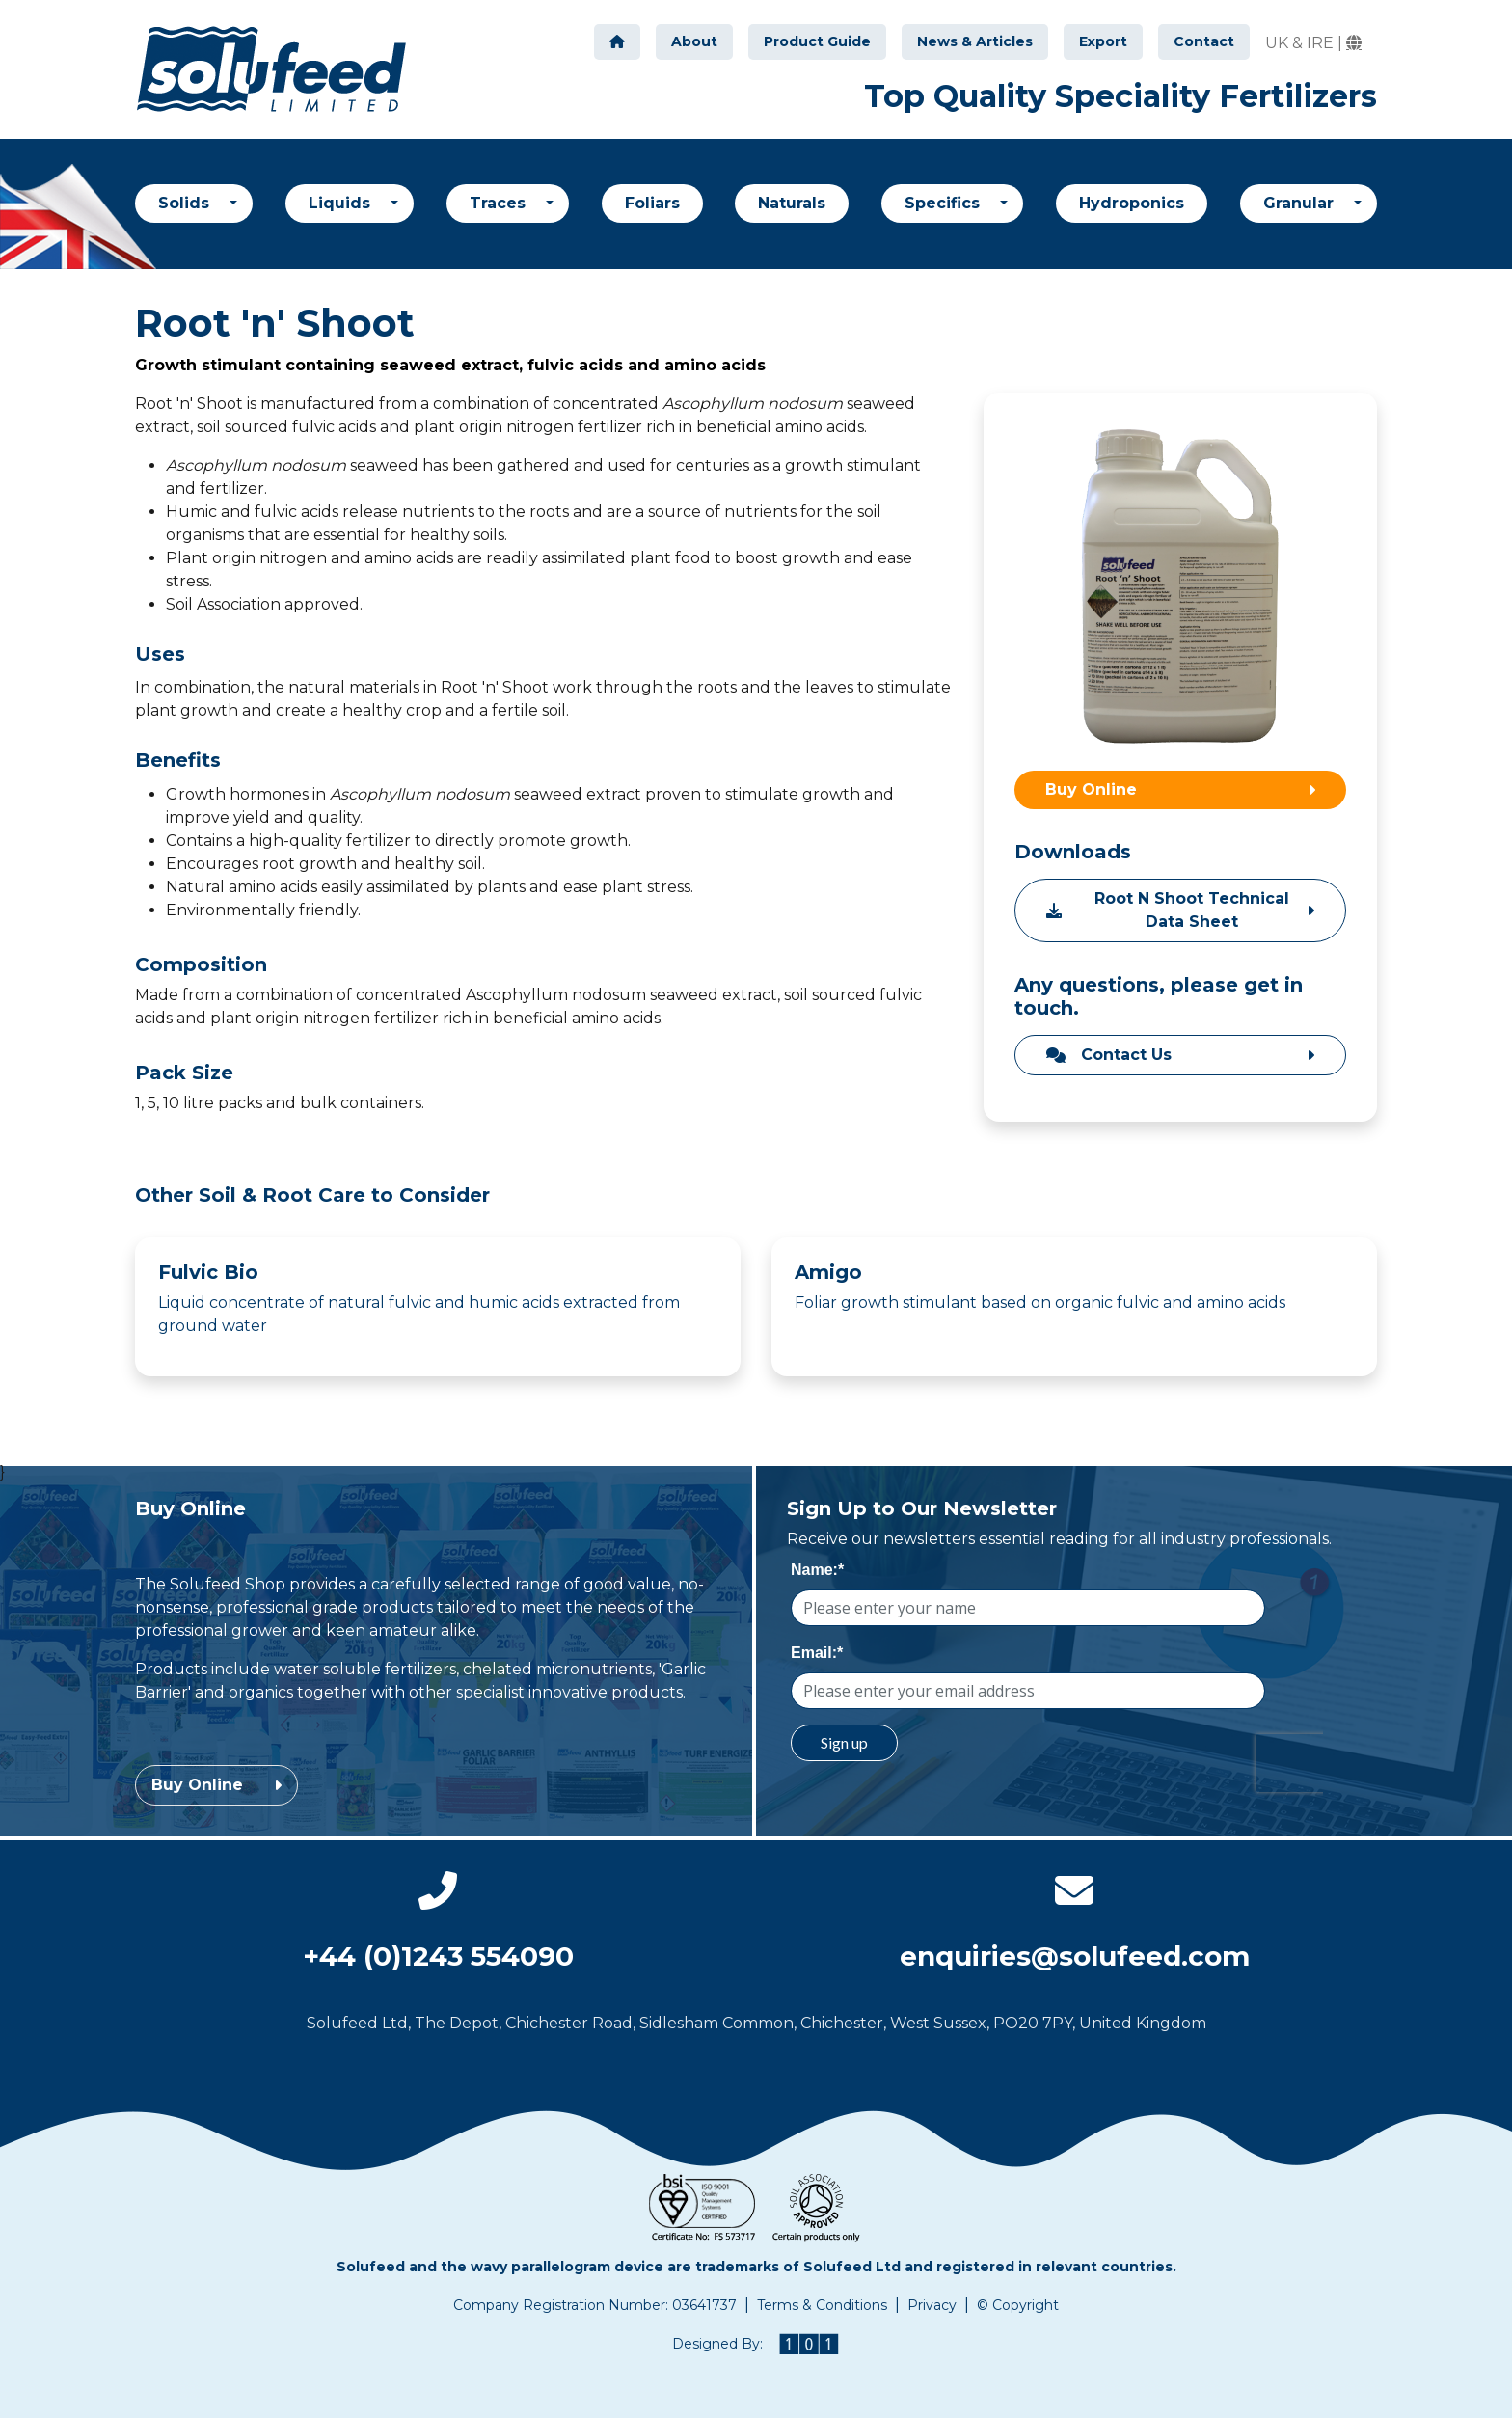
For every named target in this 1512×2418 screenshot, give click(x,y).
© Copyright (1018, 2305)
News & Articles (975, 41)
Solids (186, 203)
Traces (500, 203)
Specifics (944, 203)
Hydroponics (1131, 203)
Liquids (342, 203)
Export (1103, 41)
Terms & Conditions (822, 2305)
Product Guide (817, 41)
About (694, 41)
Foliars (652, 203)
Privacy (932, 2305)
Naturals (791, 203)
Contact (1204, 41)
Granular (1300, 203)
